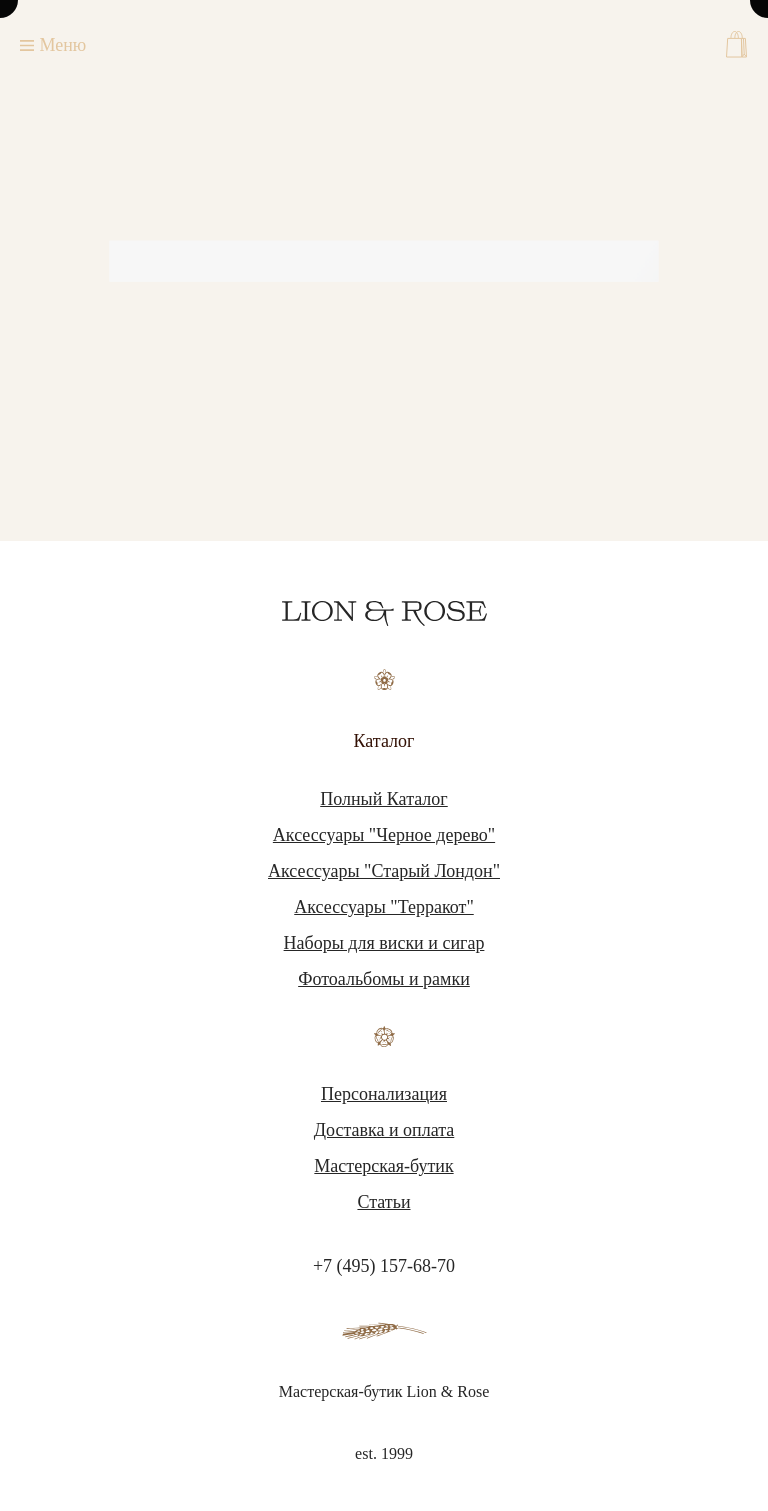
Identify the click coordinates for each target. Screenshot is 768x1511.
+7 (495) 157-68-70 (384, 1266)
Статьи (383, 1202)
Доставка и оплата (384, 1130)
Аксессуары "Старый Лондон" (384, 871)
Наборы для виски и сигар (384, 943)
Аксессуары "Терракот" (383, 907)
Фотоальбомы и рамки (384, 979)
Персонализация (384, 1094)
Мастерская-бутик (383, 1166)
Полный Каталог (384, 799)
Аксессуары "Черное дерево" (384, 835)
